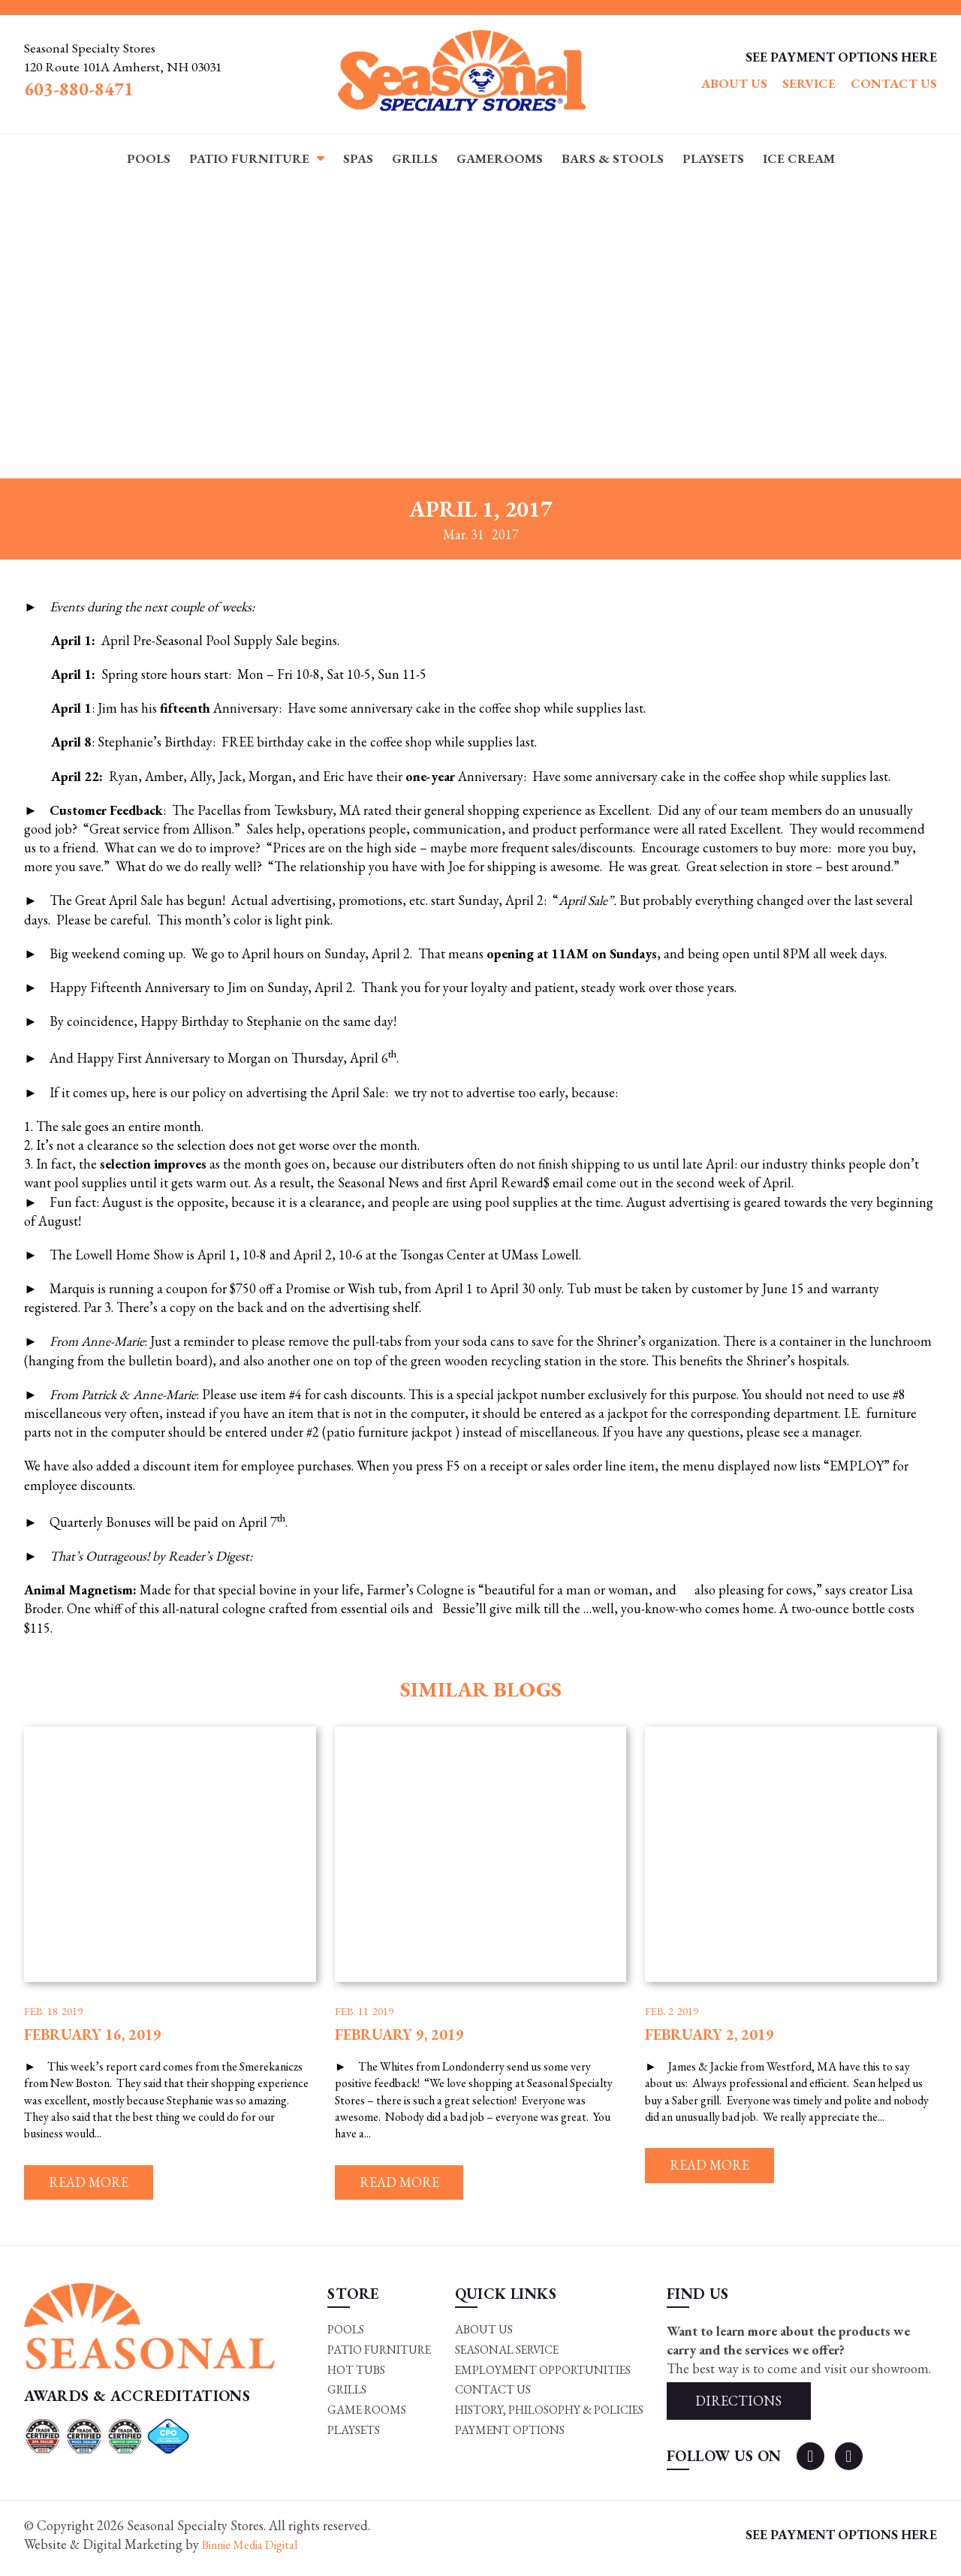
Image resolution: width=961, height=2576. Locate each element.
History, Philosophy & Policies (549, 2415)
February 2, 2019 (709, 2034)
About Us (734, 84)
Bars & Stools (613, 158)
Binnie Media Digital (260, 2551)
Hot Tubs (354, 2374)
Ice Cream (799, 158)
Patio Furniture (249, 158)
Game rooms (365, 2415)
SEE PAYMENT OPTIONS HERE (839, 56)
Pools (148, 158)
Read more (96, 2184)
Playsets (713, 158)
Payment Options (508, 2436)
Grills (415, 158)
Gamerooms (499, 158)
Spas (358, 158)
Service (809, 84)
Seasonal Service (506, 2353)
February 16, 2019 (92, 2034)
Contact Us (894, 84)
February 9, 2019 (399, 2034)
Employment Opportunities (542, 2374)
